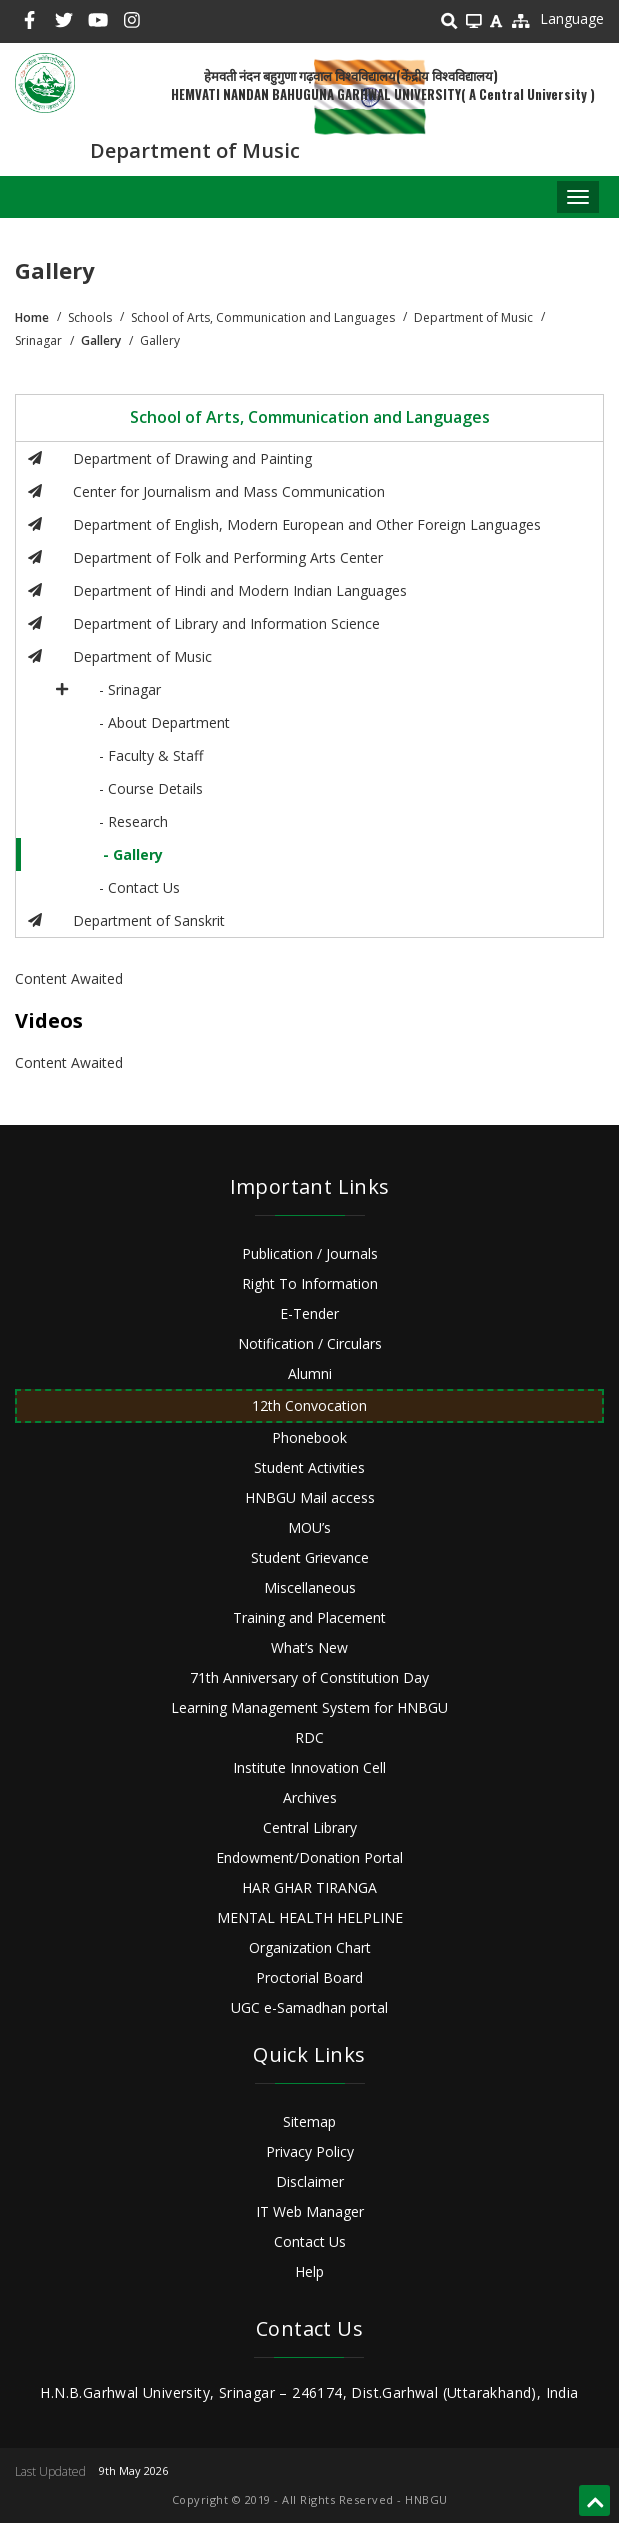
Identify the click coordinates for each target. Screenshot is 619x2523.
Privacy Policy (310, 2151)
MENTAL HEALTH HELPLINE (310, 1917)
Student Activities (309, 1467)
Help (309, 2271)
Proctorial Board (309, 1977)
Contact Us (310, 2241)
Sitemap (309, 2121)
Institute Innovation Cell (309, 1767)
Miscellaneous (310, 1587)
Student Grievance (310, 1557)
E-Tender (309, 1313)
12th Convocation (309, 1405)
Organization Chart (310, 1947)
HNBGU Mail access (310, 1497)
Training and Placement (309, 1617)
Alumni (310, 1373)
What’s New (309, 1647)
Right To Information (310, 1283)
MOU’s (309, 1527)
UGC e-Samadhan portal (309, 2007)
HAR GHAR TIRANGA (309, 1887)
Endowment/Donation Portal (309, 1857)
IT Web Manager (310, 2211)
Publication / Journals (310, 1253)
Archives (310, 1797)
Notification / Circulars (310, 1343)
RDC (309, 1737)
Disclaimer (310, 2181)
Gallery (101, 340)
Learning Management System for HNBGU (309, 1707)
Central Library (310, 1827)
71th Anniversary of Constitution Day (309, 1677)
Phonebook (309, 1437)
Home (32, 317)
